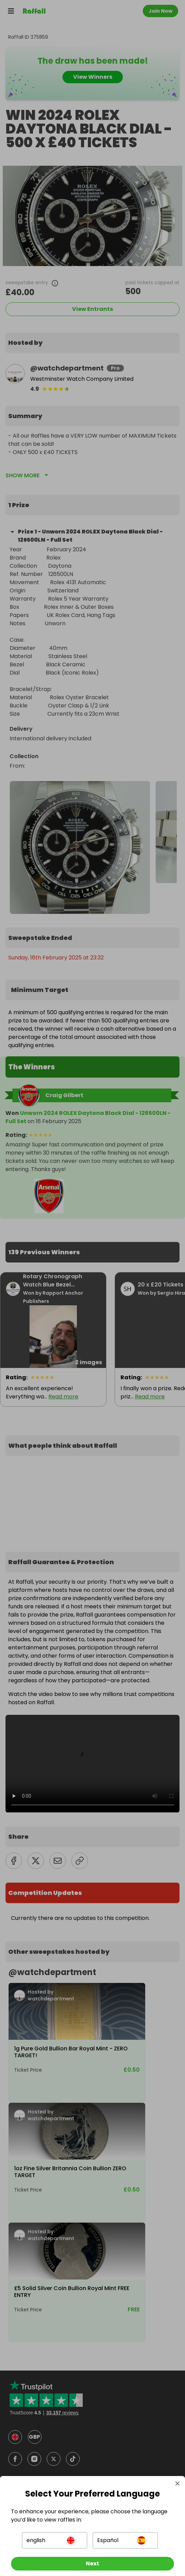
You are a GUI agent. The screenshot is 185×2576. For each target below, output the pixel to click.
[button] (54, 2540)
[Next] (92, 2564)
